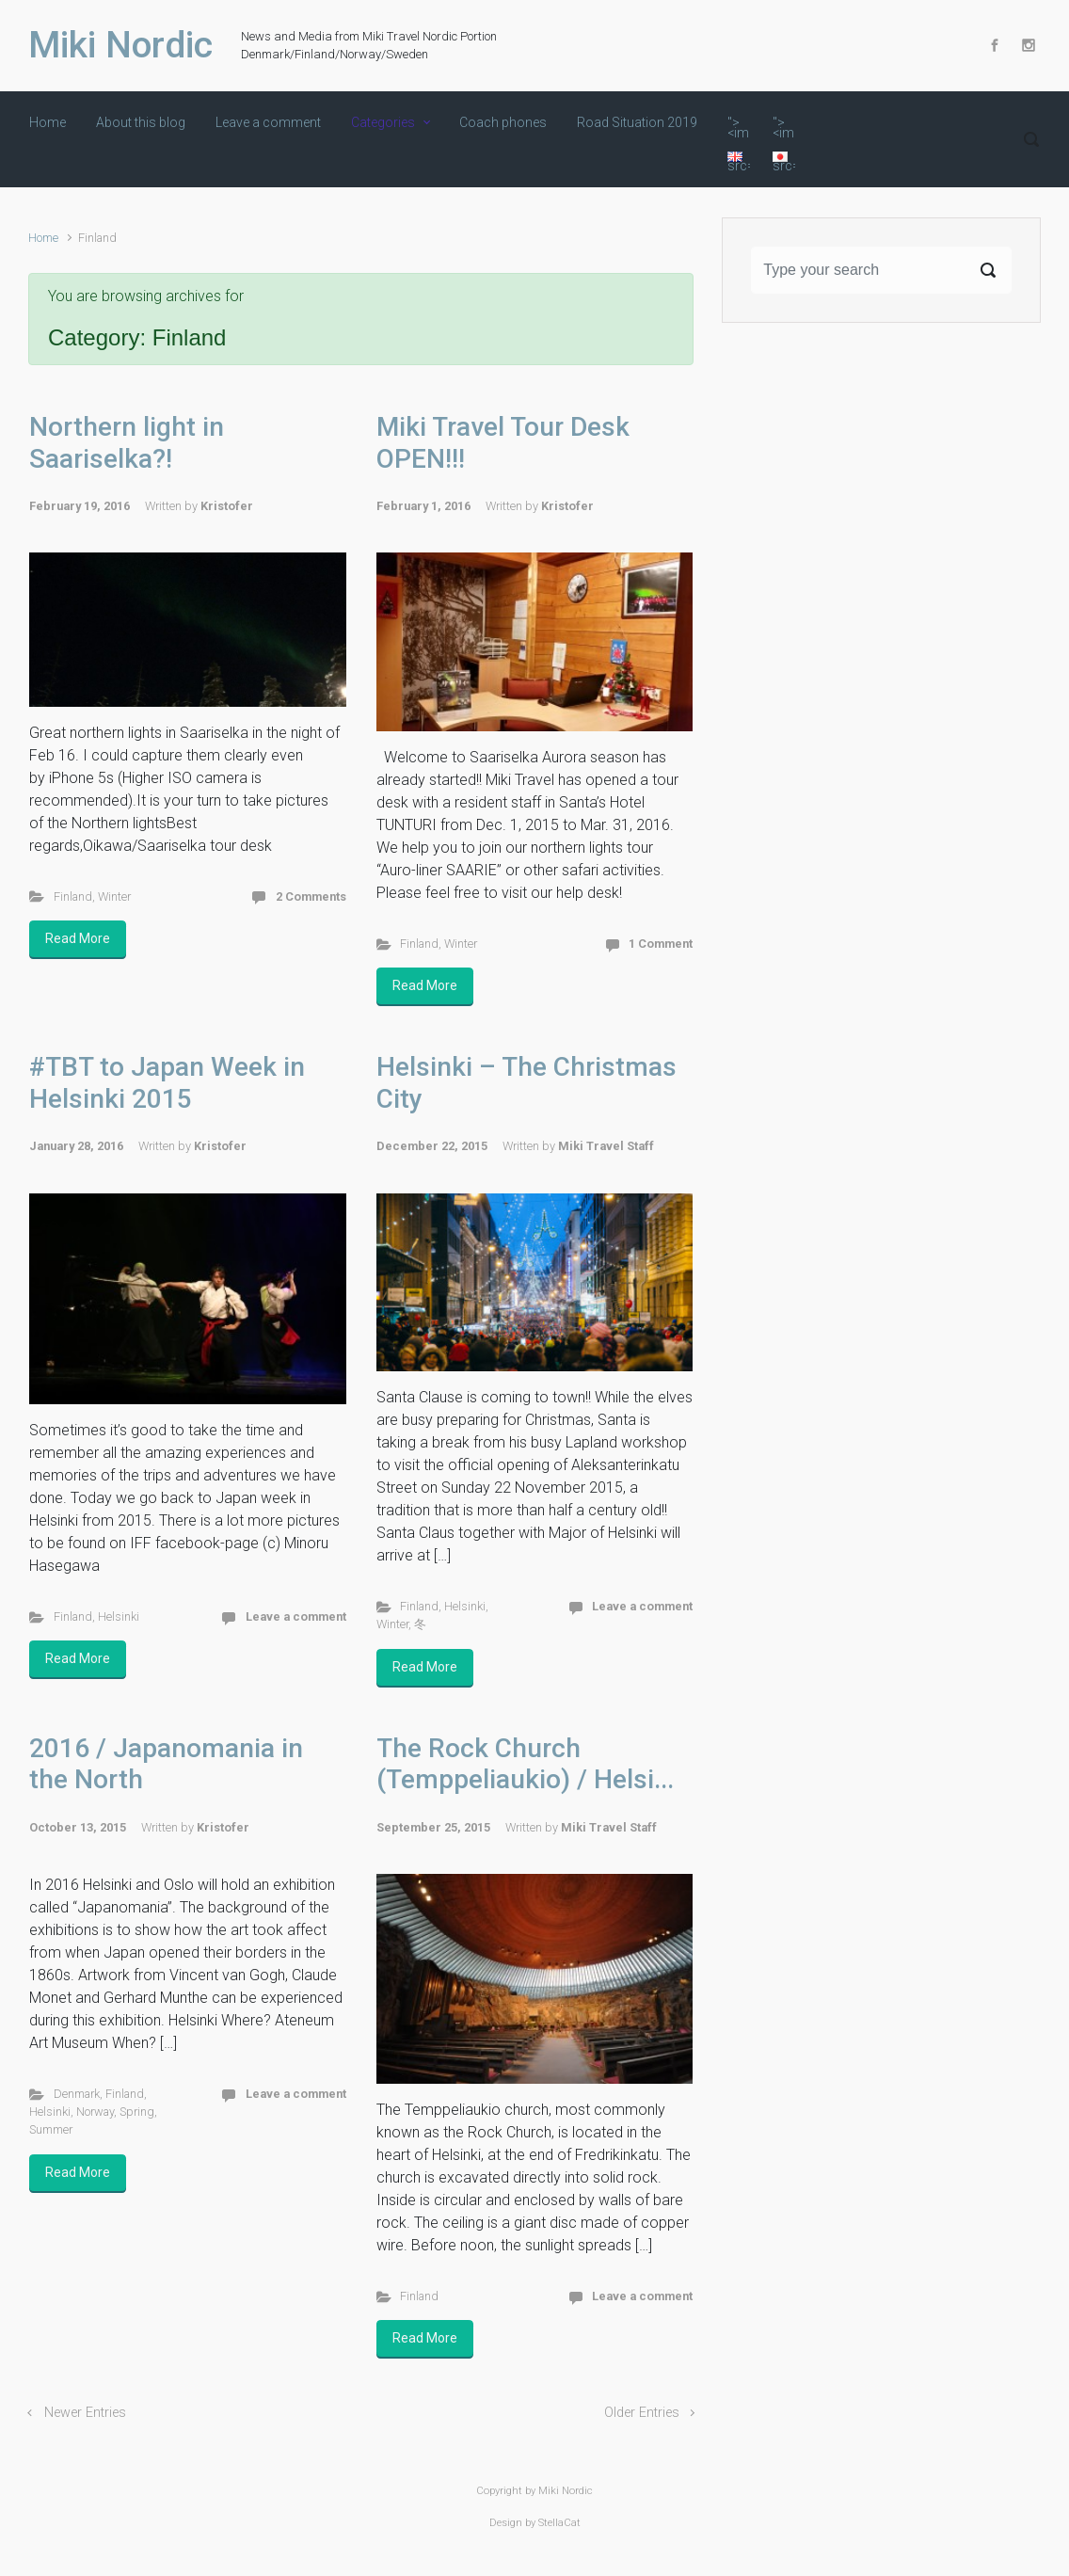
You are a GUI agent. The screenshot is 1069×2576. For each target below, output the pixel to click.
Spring (137, 2111)
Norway (95, 2111)
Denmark (77, 2094)
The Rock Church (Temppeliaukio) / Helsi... (525, 1764)
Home (43, 238)
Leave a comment (296, 1616)
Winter (114, 896)
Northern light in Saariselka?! (126, 442)
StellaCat (559, 2523)
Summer (50, 2129)
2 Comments (311, 896)
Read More (77, 938)
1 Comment (661, 943)
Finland (73, 896)
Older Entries (641, 2413)
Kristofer (226, 506)
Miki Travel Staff (606, 1146)
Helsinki (118, 1616)
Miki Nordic (120, 45)
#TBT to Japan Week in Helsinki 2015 (167, 1082)
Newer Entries (85, 2413)
